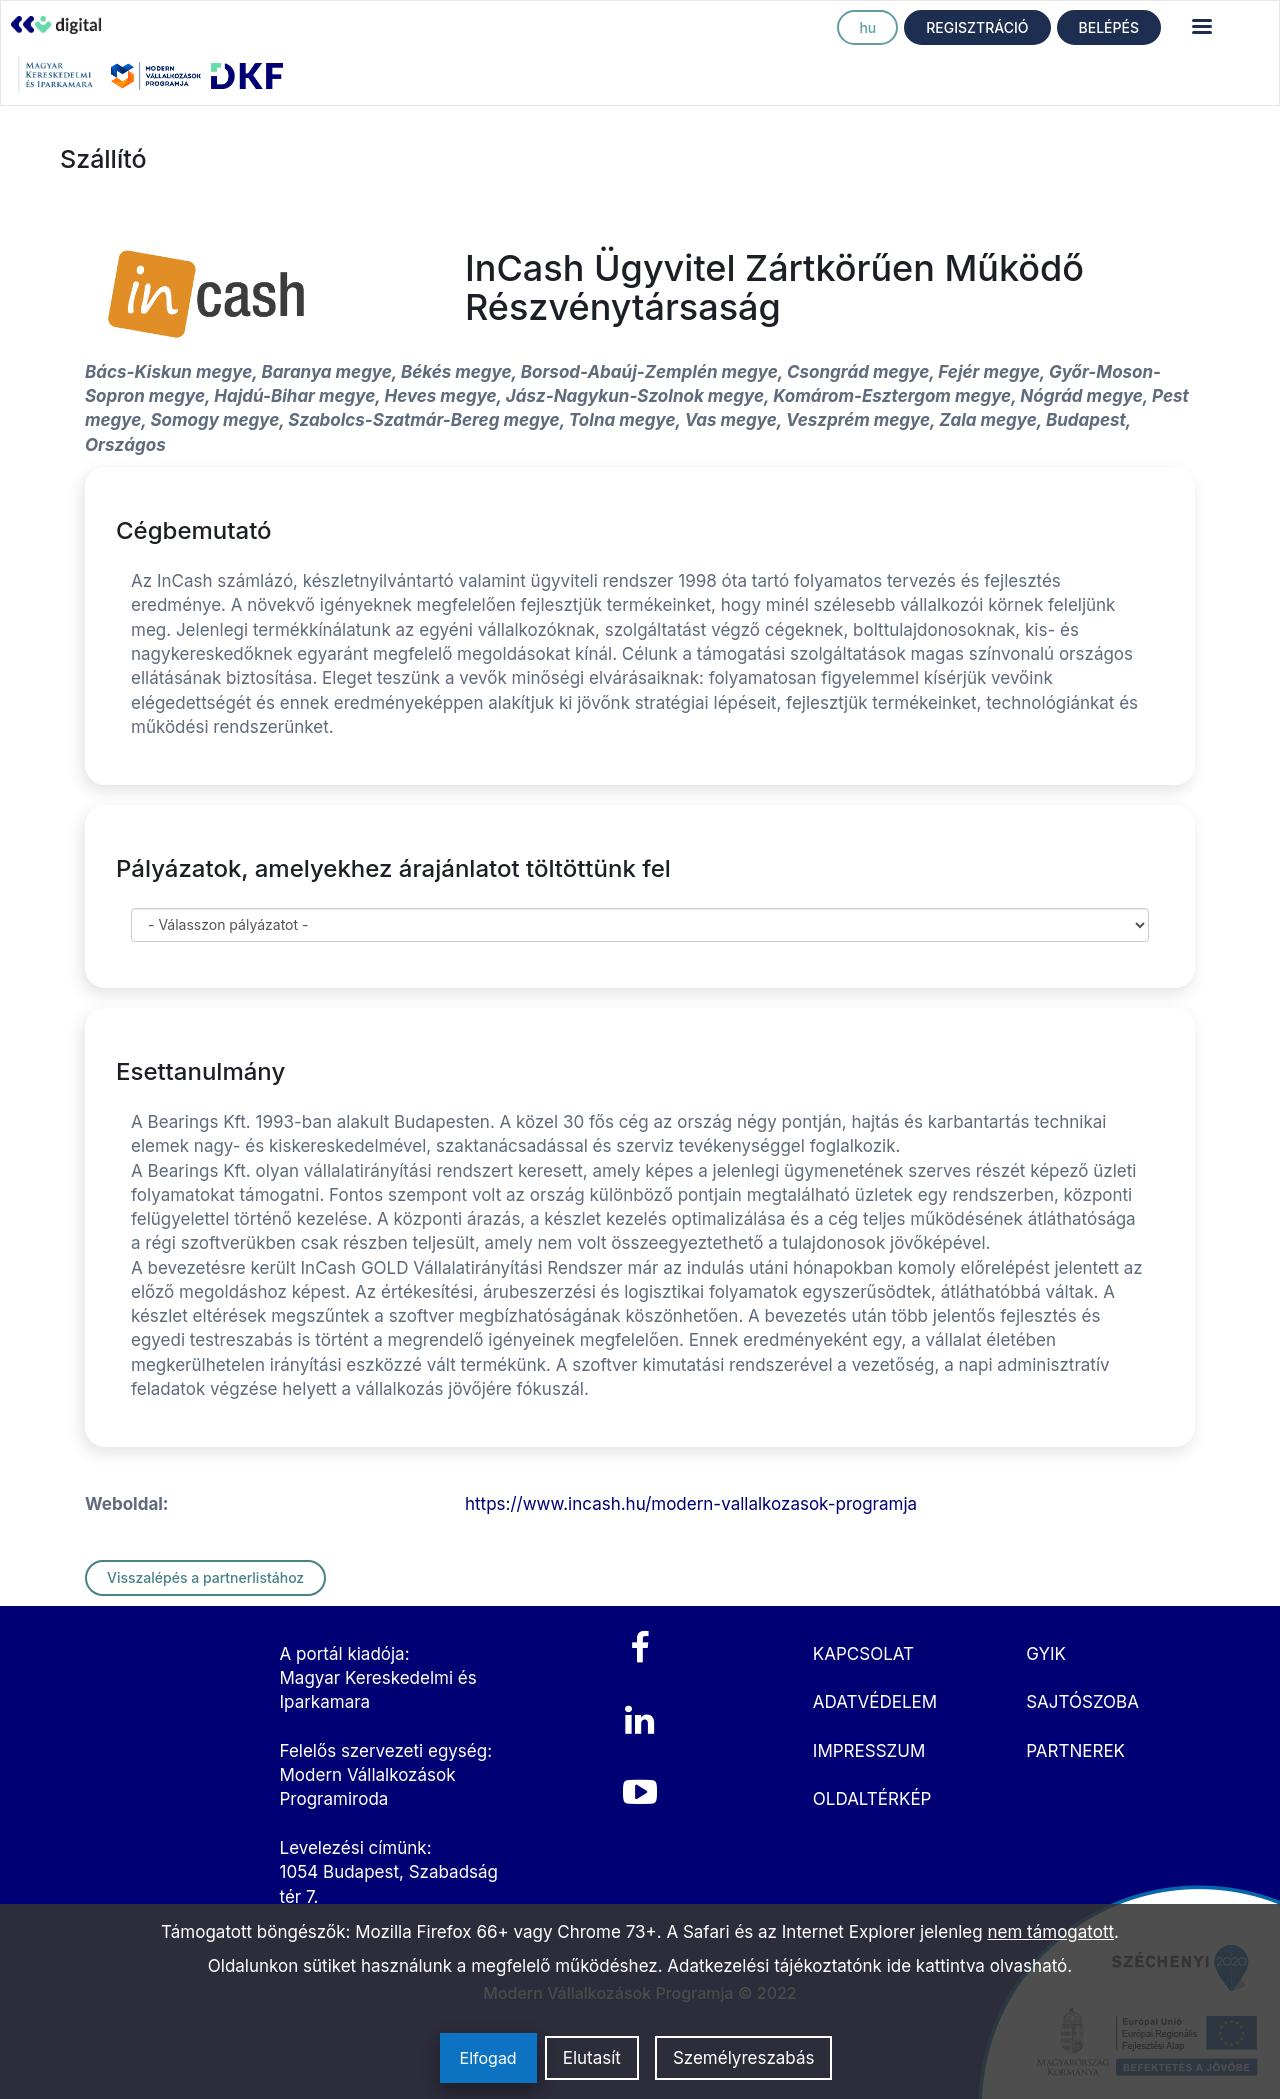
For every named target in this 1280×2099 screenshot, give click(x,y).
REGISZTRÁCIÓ (977, 27)
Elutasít (592, 2058)
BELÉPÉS (1109, 27)
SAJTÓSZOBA (1082, 1702)
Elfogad (488, 2058)
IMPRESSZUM (869, 1751)
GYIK (1046, 1654)
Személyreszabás (744, 2058)
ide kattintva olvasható (977, 1966)
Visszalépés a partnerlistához (205, 1577)
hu (867, 27)
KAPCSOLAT (863, 1654)
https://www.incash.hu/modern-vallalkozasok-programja (691, 1504)
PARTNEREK (1075, 1751)
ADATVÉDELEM (875, 1702)
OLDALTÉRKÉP (872, 1799)
